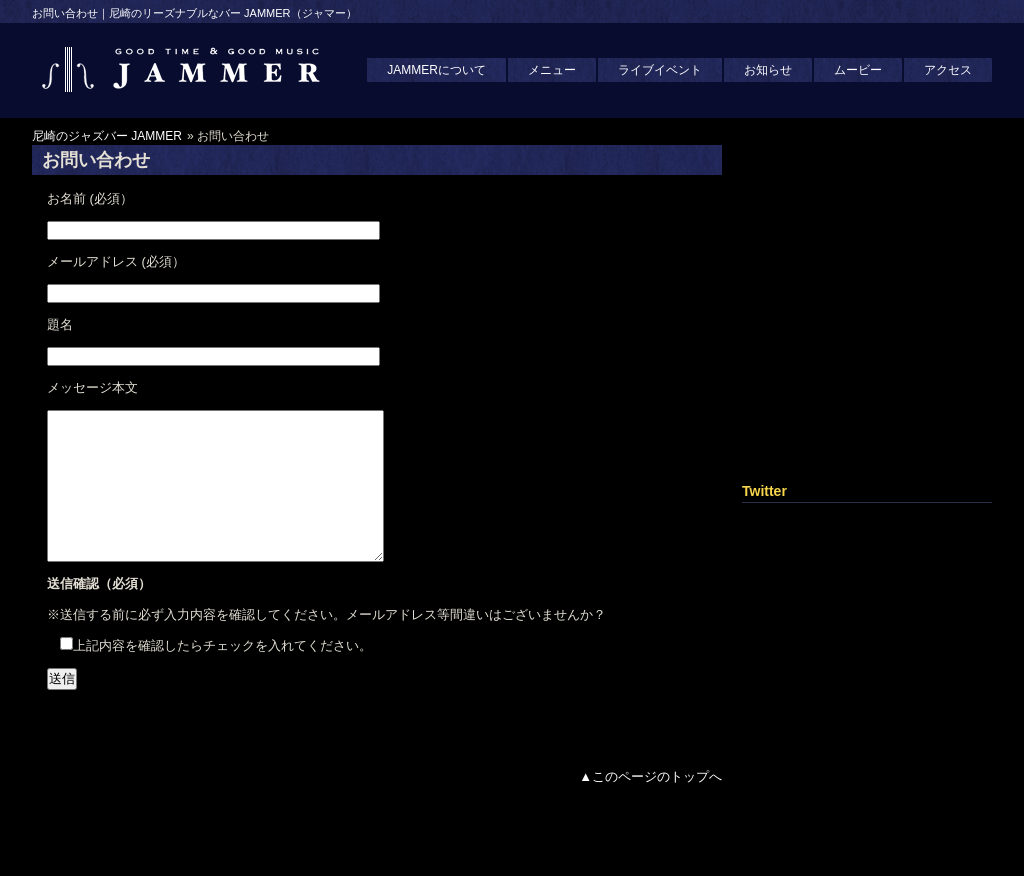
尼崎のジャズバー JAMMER (107, 136)
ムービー (858, 70)
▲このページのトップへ (650, 806)
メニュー (552, 70)
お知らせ (768, 70)
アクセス (948, 70)
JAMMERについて (436, 70)
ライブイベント (660, 70)
